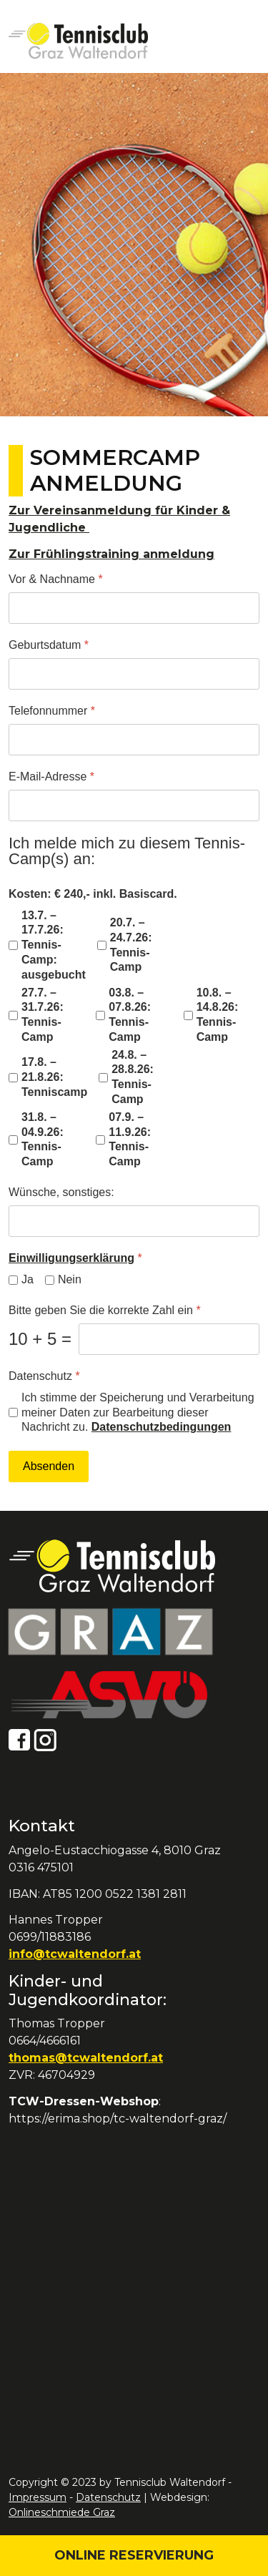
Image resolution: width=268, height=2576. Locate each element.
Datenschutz (44, 1376)
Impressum (37, 2497)
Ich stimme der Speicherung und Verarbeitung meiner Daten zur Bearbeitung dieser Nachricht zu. (137, 1412)
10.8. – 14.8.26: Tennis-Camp (218, 1014)
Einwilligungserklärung (71, 1258)
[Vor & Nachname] (134, 608)
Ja (27, 1279)
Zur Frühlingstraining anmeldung (111, 554)
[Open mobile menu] (243, 41)
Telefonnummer (52, 711)
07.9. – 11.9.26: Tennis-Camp (130, 1139)
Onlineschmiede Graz (62, 2512)
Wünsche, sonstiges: (61, 1192)
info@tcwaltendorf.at (75, 1954)
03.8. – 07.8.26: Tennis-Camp (130, 1014)
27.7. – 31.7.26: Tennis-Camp (42, 1014)
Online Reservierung (134, 2555)
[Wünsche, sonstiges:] (134, 1221)
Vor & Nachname (56, 579)
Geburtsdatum (49, 645)
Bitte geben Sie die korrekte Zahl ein (105, 1310)
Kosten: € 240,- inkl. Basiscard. (93, 894)
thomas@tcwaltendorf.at (86, 2058)
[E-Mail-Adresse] (134, 805)
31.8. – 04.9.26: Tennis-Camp (42, 1139)
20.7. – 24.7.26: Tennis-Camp (131, 944)
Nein (69, 1279)
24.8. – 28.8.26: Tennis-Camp (132, 1077)
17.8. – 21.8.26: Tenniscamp (54, 1077)
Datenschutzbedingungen (161, 1427)
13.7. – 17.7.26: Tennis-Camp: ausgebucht (53, 945)
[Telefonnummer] (134, 739)
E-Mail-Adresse (51, 776)
